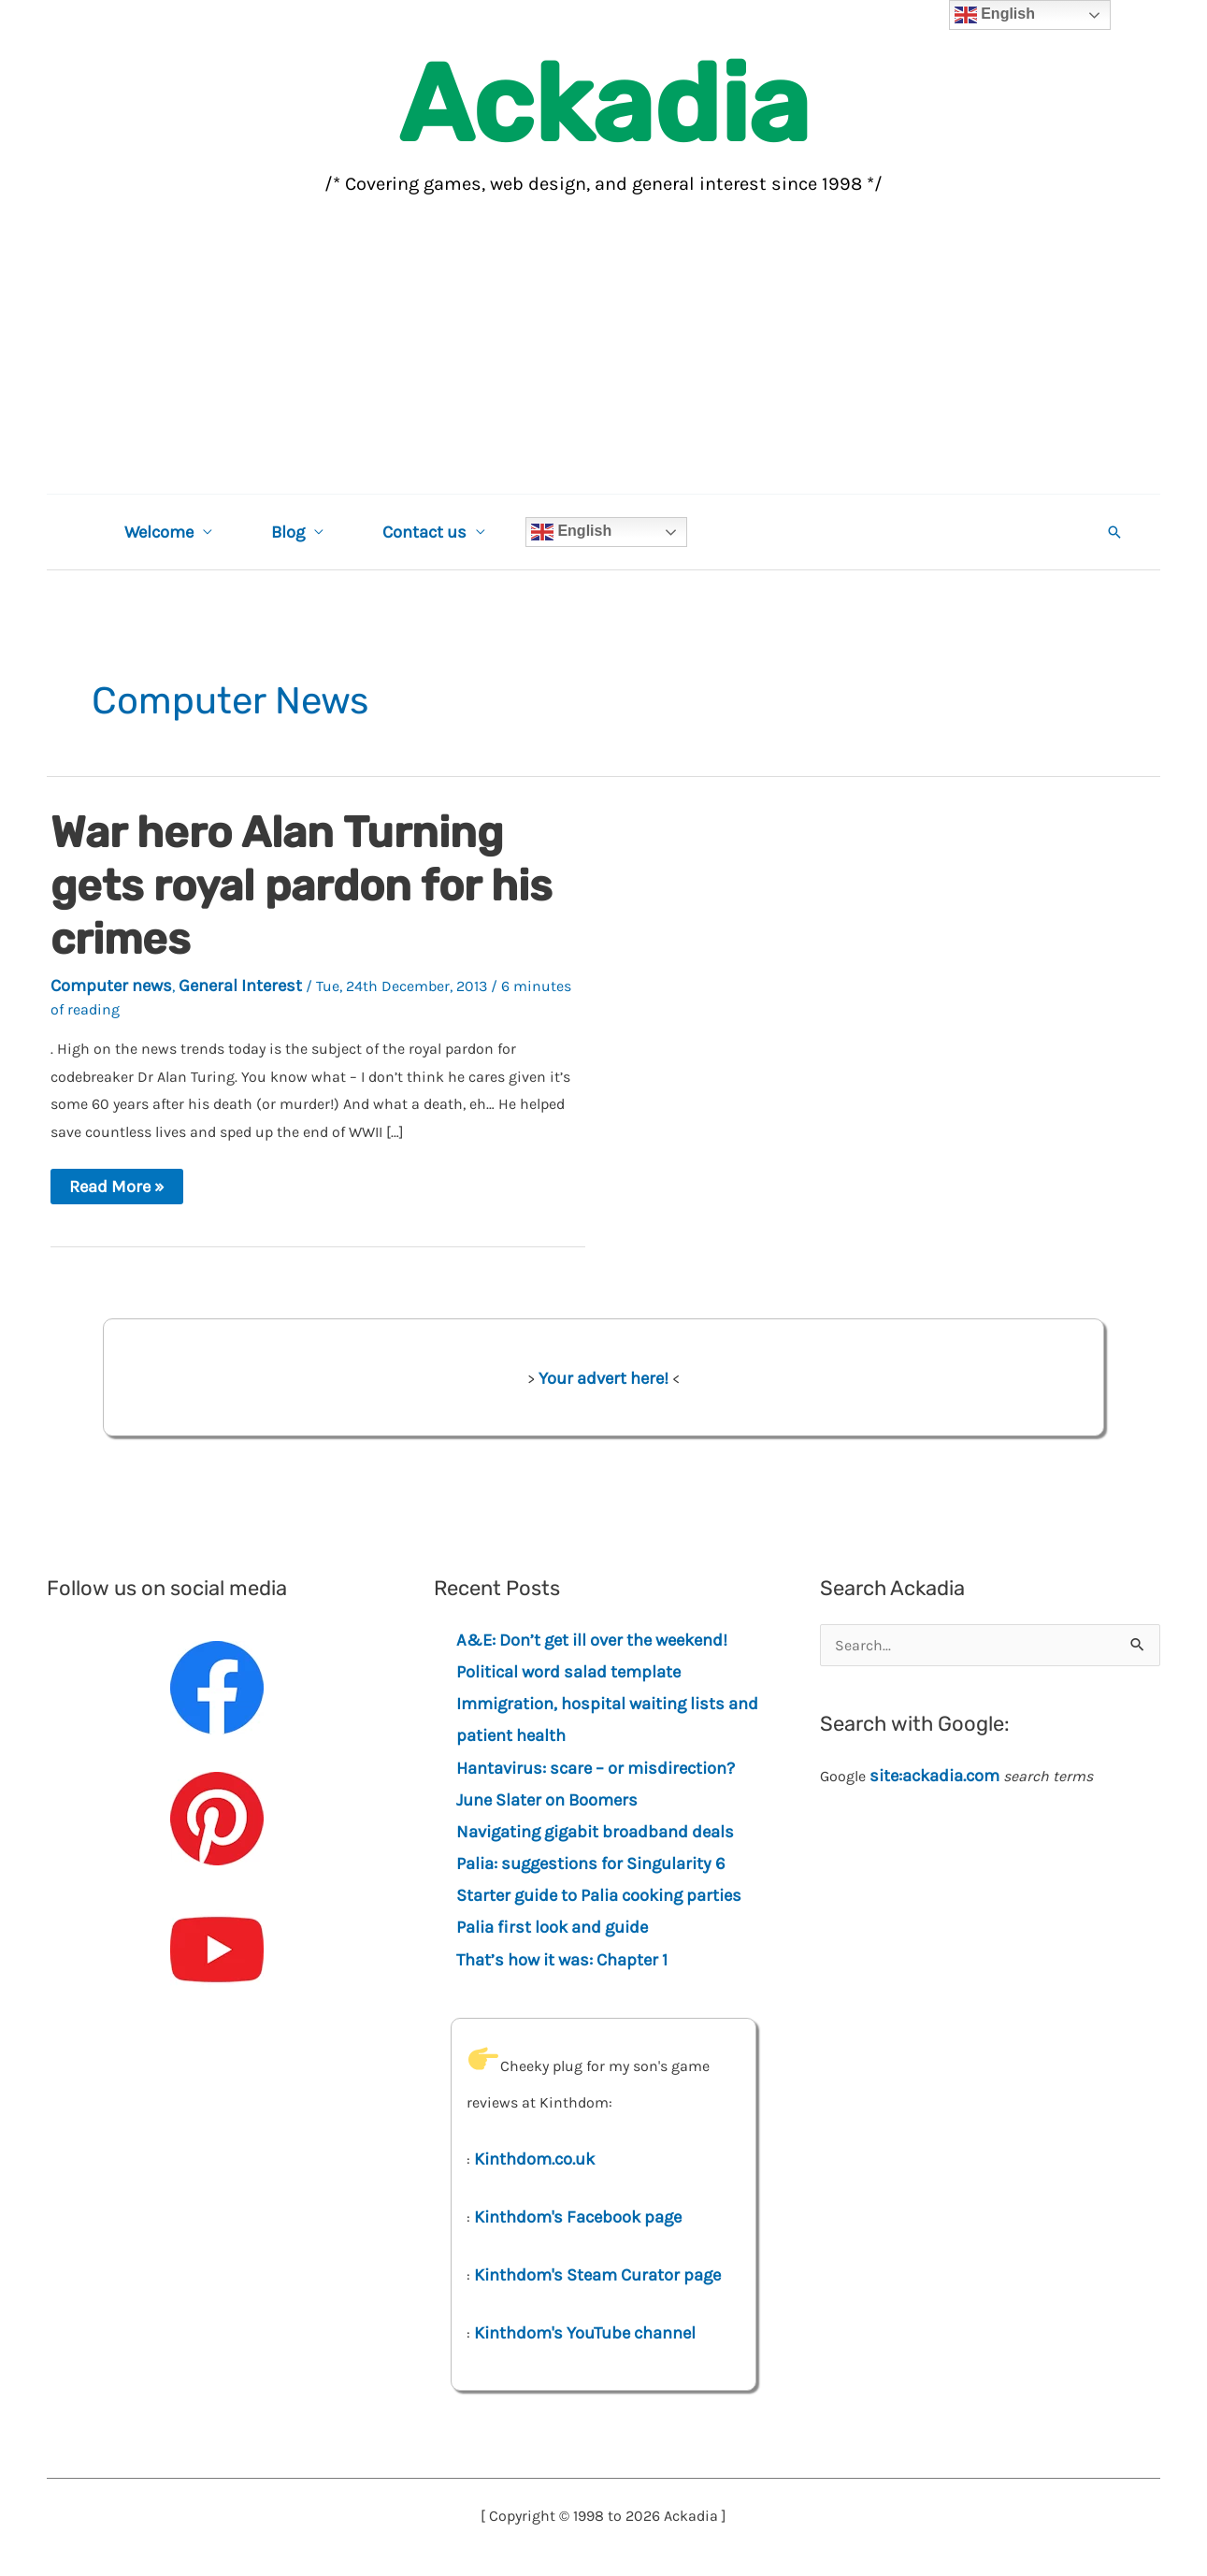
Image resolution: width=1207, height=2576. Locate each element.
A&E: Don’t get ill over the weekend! (591, 1640)
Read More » (116, 1189)
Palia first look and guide (552, 1927)
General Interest (240, 985)
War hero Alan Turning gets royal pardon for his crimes (301, 885)
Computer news (111, 985)
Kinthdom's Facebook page (578, 2217)
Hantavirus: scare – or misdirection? (595, 1768)
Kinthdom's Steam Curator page (597, 2275)
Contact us (420, 532)
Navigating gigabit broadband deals (595, 1831)
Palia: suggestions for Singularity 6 (591, 1863)
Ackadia (604, 104)
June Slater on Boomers (547, 1800)
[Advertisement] (603, 353)
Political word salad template (568, 1672)
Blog (285, 532)
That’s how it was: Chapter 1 (562, 1960)
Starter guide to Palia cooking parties (598, 1895)
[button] (1114, 532)
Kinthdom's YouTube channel (585, 2333)
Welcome (158, 532)
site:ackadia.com (934, 1775)
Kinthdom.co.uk (534, 2159)
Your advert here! (603, 1378)
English (565, 532)
